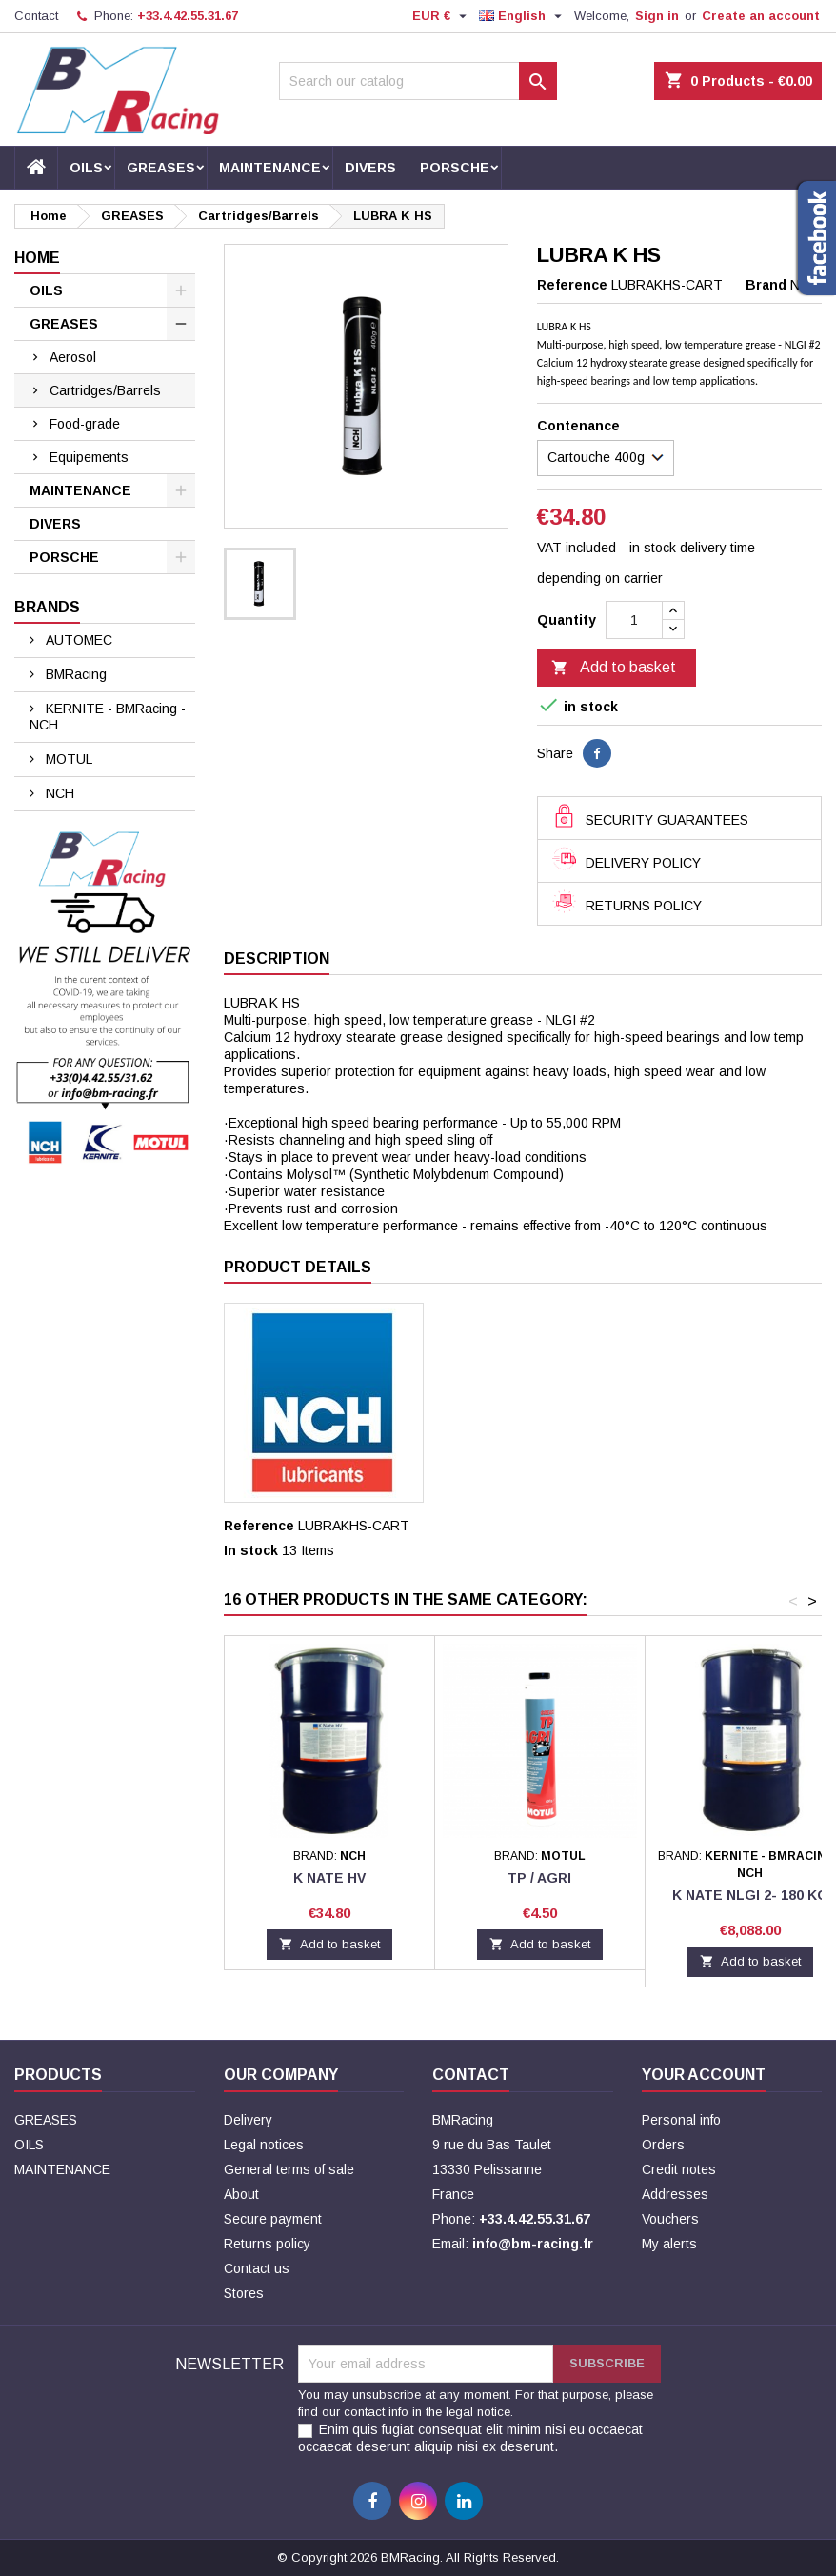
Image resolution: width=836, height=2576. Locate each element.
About (241, 2194)
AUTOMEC (77, 640)
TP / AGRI (539, 1878)
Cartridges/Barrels (105, 390)
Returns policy (267, 2243)
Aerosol (73, 357)
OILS (86, 167)
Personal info (681, 2119)
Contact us (256, 2268)
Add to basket (613, 668)
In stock (251, 1550)
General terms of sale (289, 2169)
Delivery (248, 2119)
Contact (36, 16)
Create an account (761, 16)
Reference (572, 284)
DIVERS (370, 167)
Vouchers (670, 2219)
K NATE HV (329, 1878)
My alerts (669, 2243)
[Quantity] (634, 620)
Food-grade (85, 423)
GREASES (161, 167)
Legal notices (264, 2144)
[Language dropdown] (523, 16)
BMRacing (74, 674)
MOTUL (67, 759)
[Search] (418, 81)
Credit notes (679, 2169)
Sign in (657, 16)
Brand (766, 284)
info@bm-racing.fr (532, 2243)
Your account (704, 2075)
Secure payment (273, 2219)
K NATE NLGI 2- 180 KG (750, 1895)
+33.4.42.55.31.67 (187, 16)
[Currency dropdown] (441, 16)
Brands (47, 607)
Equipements (89, 457)
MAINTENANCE (270, 167)
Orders (663, 2144)
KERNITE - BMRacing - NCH (108, 716)
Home (37, 258)
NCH (58, 793)
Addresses (675, 2194)
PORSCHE (454, 167)
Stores (244, 2293)
